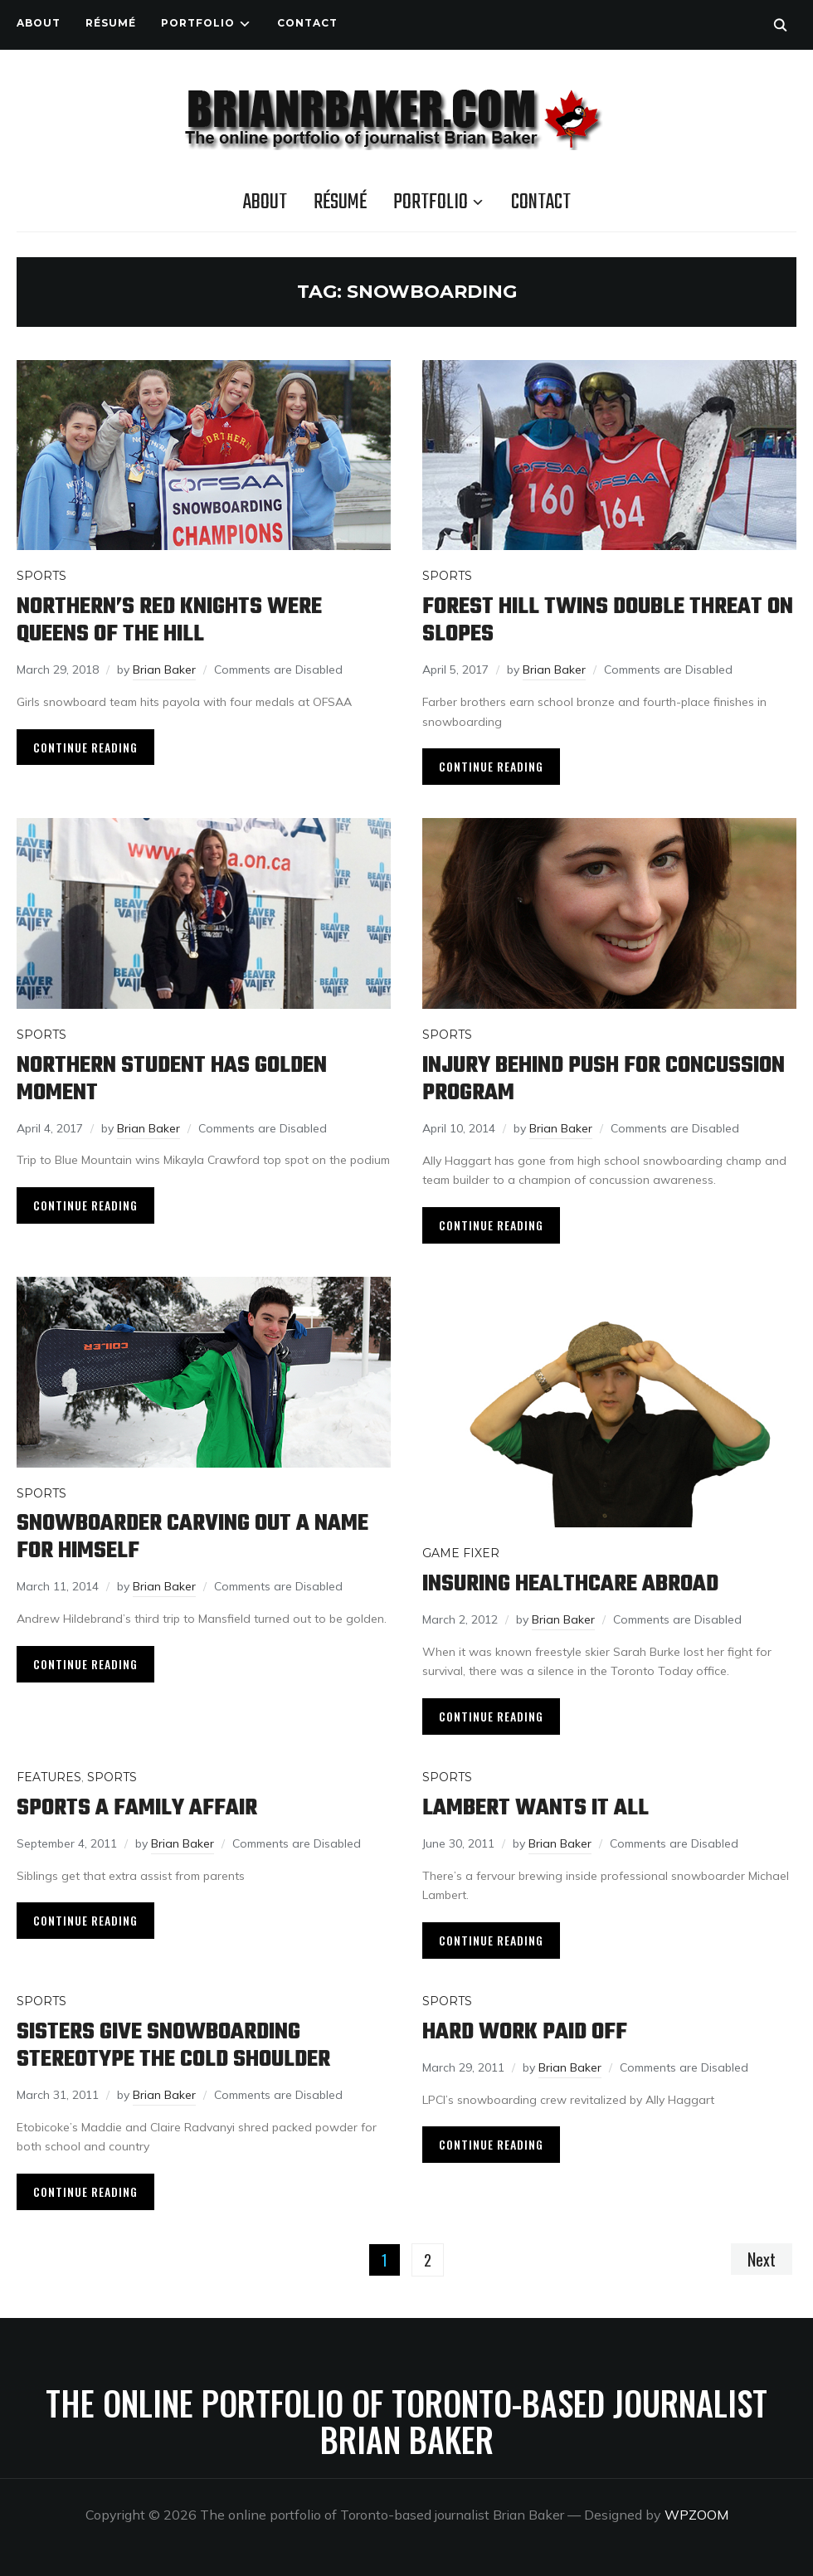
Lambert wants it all (535, 1808)
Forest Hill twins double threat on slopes (607, 620)
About (39, 23)
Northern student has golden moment (172, 1079)
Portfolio (198, 23)
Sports (41, 575)
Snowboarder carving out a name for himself (192, 1537)
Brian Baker (164, 669)
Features (49, 1777)
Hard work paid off (524, 2032)
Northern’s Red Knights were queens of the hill (169, 620)
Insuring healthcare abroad (570, 1584)
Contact (307, 23)
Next (761, 2259)
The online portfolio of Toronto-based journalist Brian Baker (406, 2421)
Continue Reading (85, 747)
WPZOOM (696, 2514)
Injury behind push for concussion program (603, 1079)
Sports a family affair (137, 1808)
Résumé (110, 23)
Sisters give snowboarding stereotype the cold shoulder (173, 2045)
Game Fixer (460, 1553)
